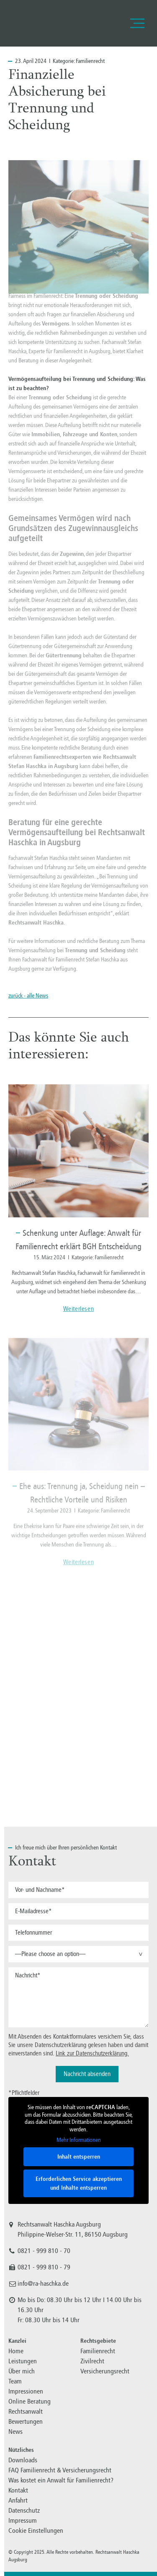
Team (15, 2381)
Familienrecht (90, 61)
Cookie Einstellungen (35, 2530)
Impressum (22, 2520)
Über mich (21, 2371)
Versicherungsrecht (104, 2371)
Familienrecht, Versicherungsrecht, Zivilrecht (46, 23)
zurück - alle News (28, 995)
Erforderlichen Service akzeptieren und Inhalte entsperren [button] (79, 2183)
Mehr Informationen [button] (79, 2140)
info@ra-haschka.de (43, 2284)
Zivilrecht (92, 2361)
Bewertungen (25, 2421)
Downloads (22, 2460)
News (15, 2431)
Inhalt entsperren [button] (78, 2156)
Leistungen (22, 2361)
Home (15, 2351)
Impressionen (25, 2391)
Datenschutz (24, 2510)
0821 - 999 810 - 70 (44, 2251)
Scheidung (99, 729)
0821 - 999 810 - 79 (44, 2267)
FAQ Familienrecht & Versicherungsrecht (59, 2470)
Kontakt (18, 2490)
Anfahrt (18, 2500)
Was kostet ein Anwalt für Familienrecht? (60, 2480)
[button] (78, 1954)
